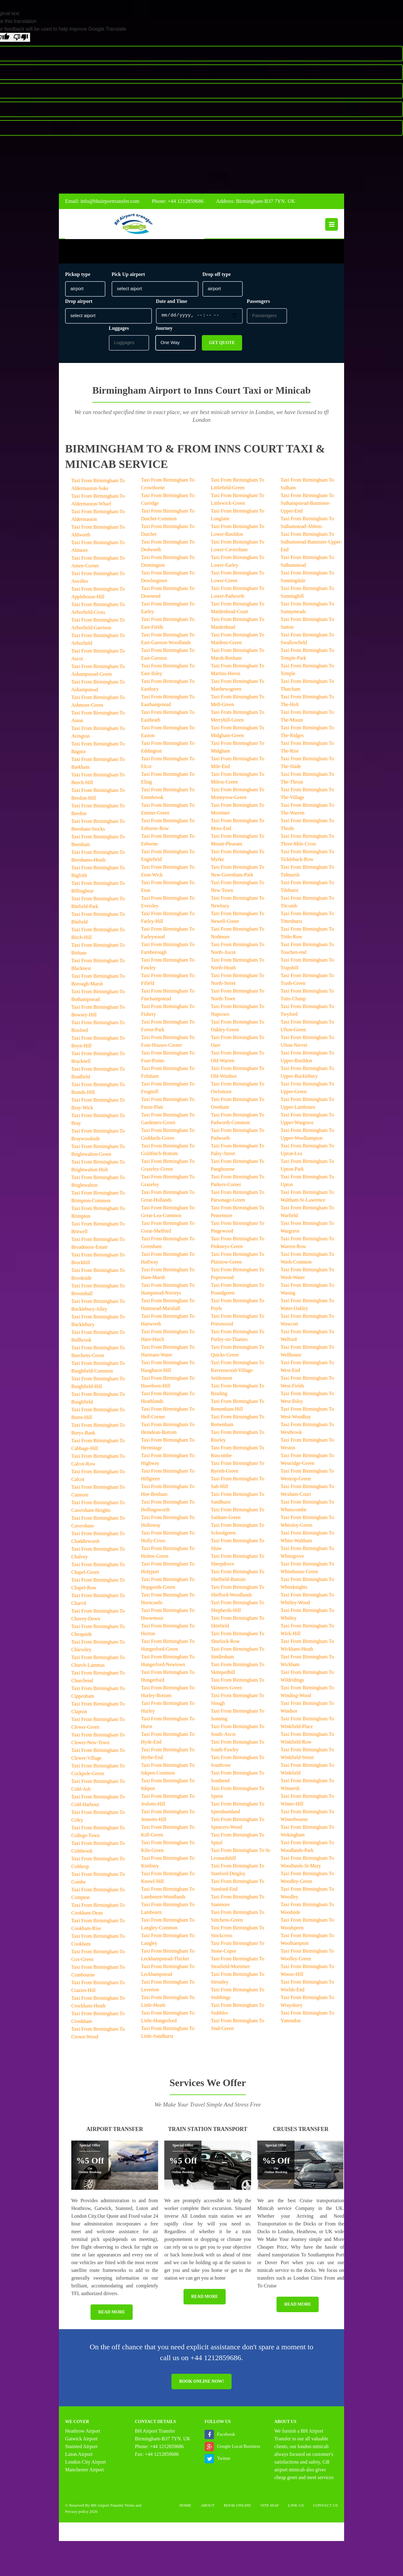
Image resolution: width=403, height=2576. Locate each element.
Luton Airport (78, 2457)
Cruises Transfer (300, 2132)
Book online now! (201, 2384)
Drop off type (216, 277)
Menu (331, 224)
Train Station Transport (207, 2132)
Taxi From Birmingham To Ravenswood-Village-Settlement (237, 1373)
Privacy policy (76, 2514)
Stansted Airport (81, 2449)
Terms (130, 2508)
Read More (111, 2315)
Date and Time (171, 304)
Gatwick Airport (81, 2441)
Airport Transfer (114, 2132)
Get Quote (222, 345)
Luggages (119, 331)
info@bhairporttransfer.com (110, 201)
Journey (164, 331)
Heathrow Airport (82, 2434)
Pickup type (77, 277)
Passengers (258, 304)
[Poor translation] (20, 37)
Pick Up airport (128, 277)
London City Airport (85, 2465)
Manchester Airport (84, 2472)
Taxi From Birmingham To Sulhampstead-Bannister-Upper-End (307, 506)
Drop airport (78, 304)
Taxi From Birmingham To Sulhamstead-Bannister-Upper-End (311, 545)
